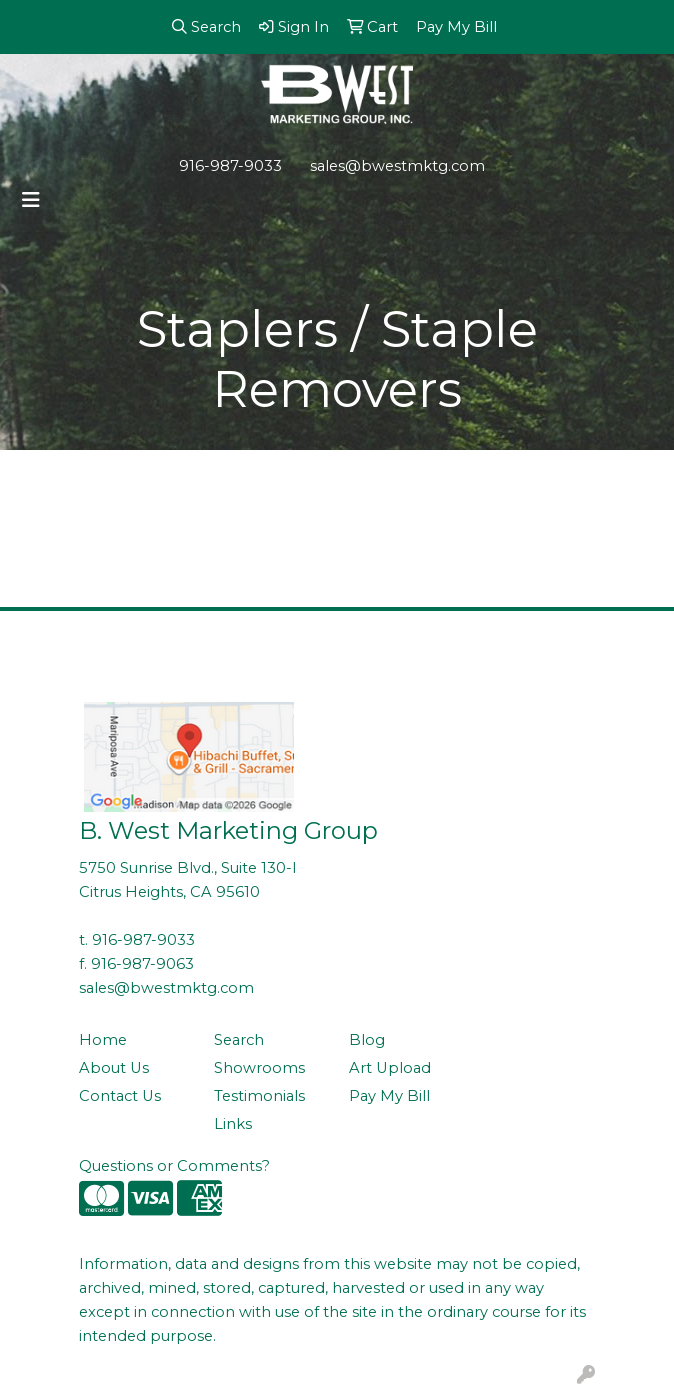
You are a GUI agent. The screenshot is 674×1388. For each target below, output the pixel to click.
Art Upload (390, 1068)
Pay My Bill (389, 1096)
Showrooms (259, 1068)
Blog (367, 1040)
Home (103, 1040)
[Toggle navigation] (31, 200)
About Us (114, 1068)
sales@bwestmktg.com (397, 166)
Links (233, 1124)
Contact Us (120, 1096)
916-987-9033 (230, 166)
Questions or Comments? (174, 1166)
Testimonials (259, 1096)
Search (239, 1040)
